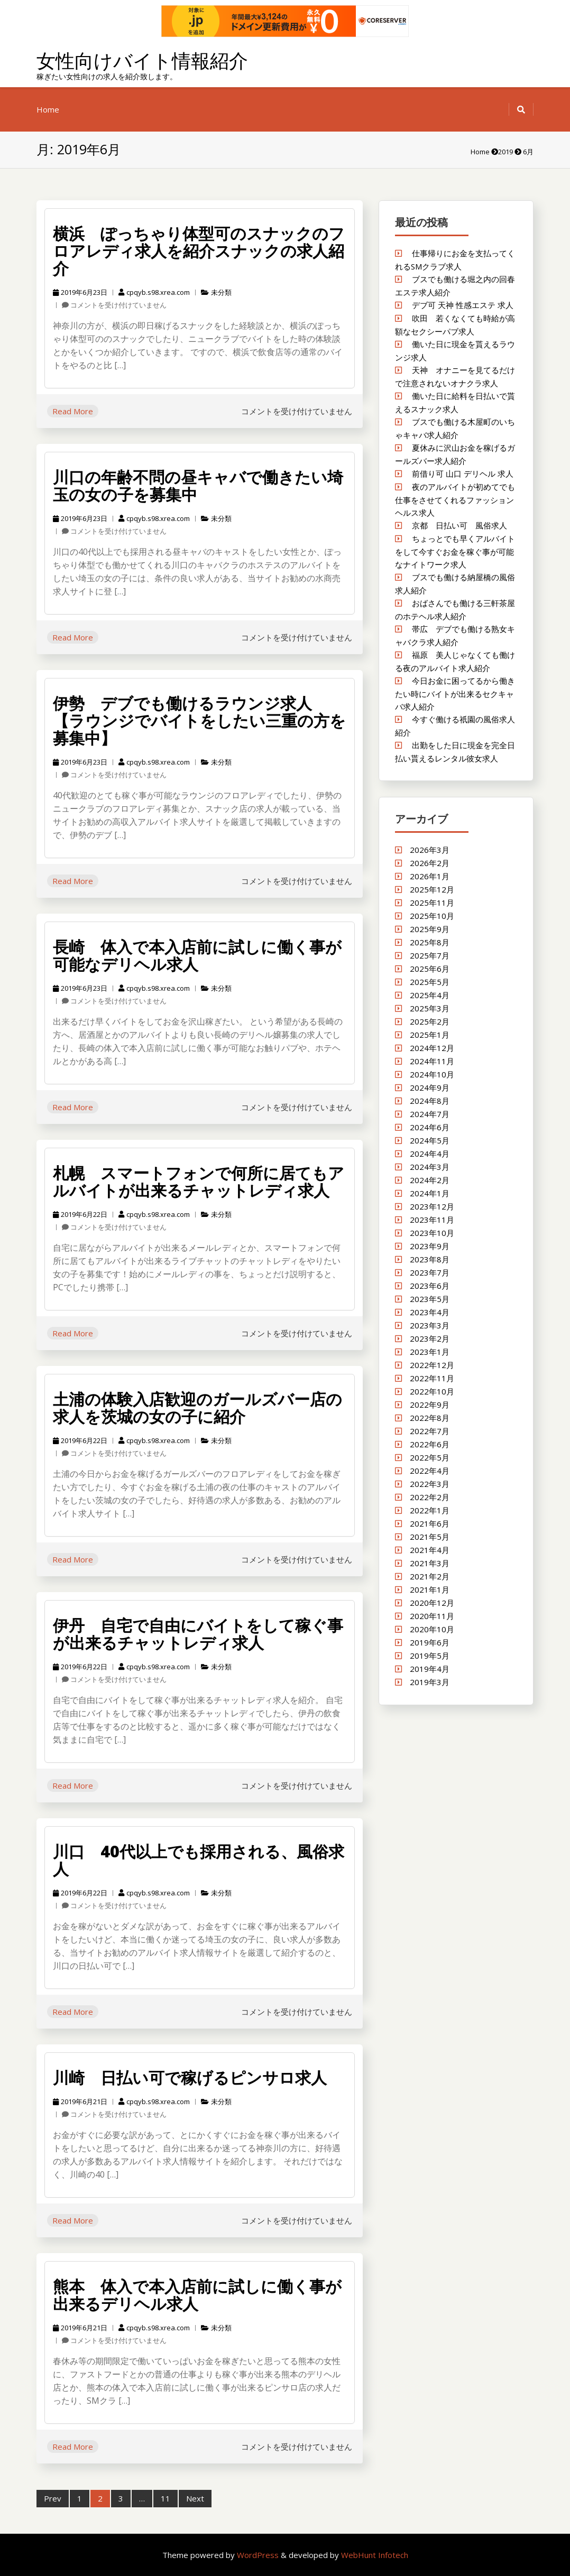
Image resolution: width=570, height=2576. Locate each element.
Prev (52, 2498)
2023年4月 (429, 1312)
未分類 (221, 292)
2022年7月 (429, 1431)
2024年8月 (429, 1100)
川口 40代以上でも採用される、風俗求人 (198, 1860)
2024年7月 (429, 1114)
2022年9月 (429, 1404)
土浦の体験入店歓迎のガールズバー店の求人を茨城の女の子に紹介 (197, 1407)
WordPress (259, 2555)
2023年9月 (429, 1246)
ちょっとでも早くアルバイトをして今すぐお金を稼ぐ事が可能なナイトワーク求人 (455, 551)
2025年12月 (432, 889)
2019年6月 (429, 1642)
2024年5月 (429, 1140)
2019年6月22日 (80, 1214)
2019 (505, 151)
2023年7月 (429, 1272)
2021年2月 (429, 1576)
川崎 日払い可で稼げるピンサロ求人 (190, 2077)
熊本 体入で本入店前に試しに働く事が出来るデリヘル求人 (197, 2294)
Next (195, 2498)
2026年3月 (429, 849)
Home (47, 109)
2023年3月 (429, 1325)
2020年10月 (432, 1629)
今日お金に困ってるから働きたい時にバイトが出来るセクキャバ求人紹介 (455, 693)
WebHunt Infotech (374, 2555)
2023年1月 (429, 1351)
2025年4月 (429, 995)
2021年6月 (429, 1523)
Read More (72, 411)
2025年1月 (429, 1034)
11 (165, 2498)
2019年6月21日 (80, 2101)
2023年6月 (429, 1285)
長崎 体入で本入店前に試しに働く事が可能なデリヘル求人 (197, 955)
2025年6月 (429, 968)
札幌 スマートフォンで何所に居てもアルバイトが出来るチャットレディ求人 (198, 1181)
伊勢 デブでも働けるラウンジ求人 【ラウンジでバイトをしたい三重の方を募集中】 (199, 720)
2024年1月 (429, 1193)
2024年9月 (429, 1087)
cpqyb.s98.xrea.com (154, 292)
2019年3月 (429, 1682)
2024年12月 (432, 1048)
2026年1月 (429, 876)
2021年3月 (429, 1563)
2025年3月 (429, 1008)
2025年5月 (429, 982)
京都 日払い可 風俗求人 (459, 525)
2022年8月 (429, 1417)
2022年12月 (432, 1365)
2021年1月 (429, 1589)
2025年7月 (429, 955)
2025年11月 (432, 902)
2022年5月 (429, 1457)
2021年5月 (429, 1536)
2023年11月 (432, 1219)
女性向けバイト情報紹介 (142, 60)
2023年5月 (429, 1299)
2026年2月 (429, 863)
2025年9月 (429, 929)
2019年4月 (429, 1668)
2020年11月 (432, 1616)
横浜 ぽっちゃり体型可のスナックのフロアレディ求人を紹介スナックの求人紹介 (199, 250)
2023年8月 (429, 1259)
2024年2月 (429, 1180)
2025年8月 (429, 942)
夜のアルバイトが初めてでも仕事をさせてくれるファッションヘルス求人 (455, 499)
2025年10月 (432, 915)
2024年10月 (432, 1074)
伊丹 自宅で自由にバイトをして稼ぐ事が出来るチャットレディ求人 (198, 1633)
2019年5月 (429, 1655)
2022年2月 (429, 1497)
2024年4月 (429, 1153)
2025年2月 (429, 1021)
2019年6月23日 (80, 292)
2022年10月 (432, 1391)
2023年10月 (432, 1232)
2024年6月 (429, 1127)
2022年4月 (429, 1470)
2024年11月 (432, 1061)
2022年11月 (432, 1378)
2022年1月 (429, 1510)
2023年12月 (432, 1206)
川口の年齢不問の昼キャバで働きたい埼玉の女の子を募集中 (198, 485)
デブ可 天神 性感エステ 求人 (462, 305)
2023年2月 (429, 1338)
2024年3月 (429, 1166)
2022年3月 (429, 1483)
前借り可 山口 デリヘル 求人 (462, 473)
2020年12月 (432, 1602)
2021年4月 (429, 1550)
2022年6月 (429, 1444)
